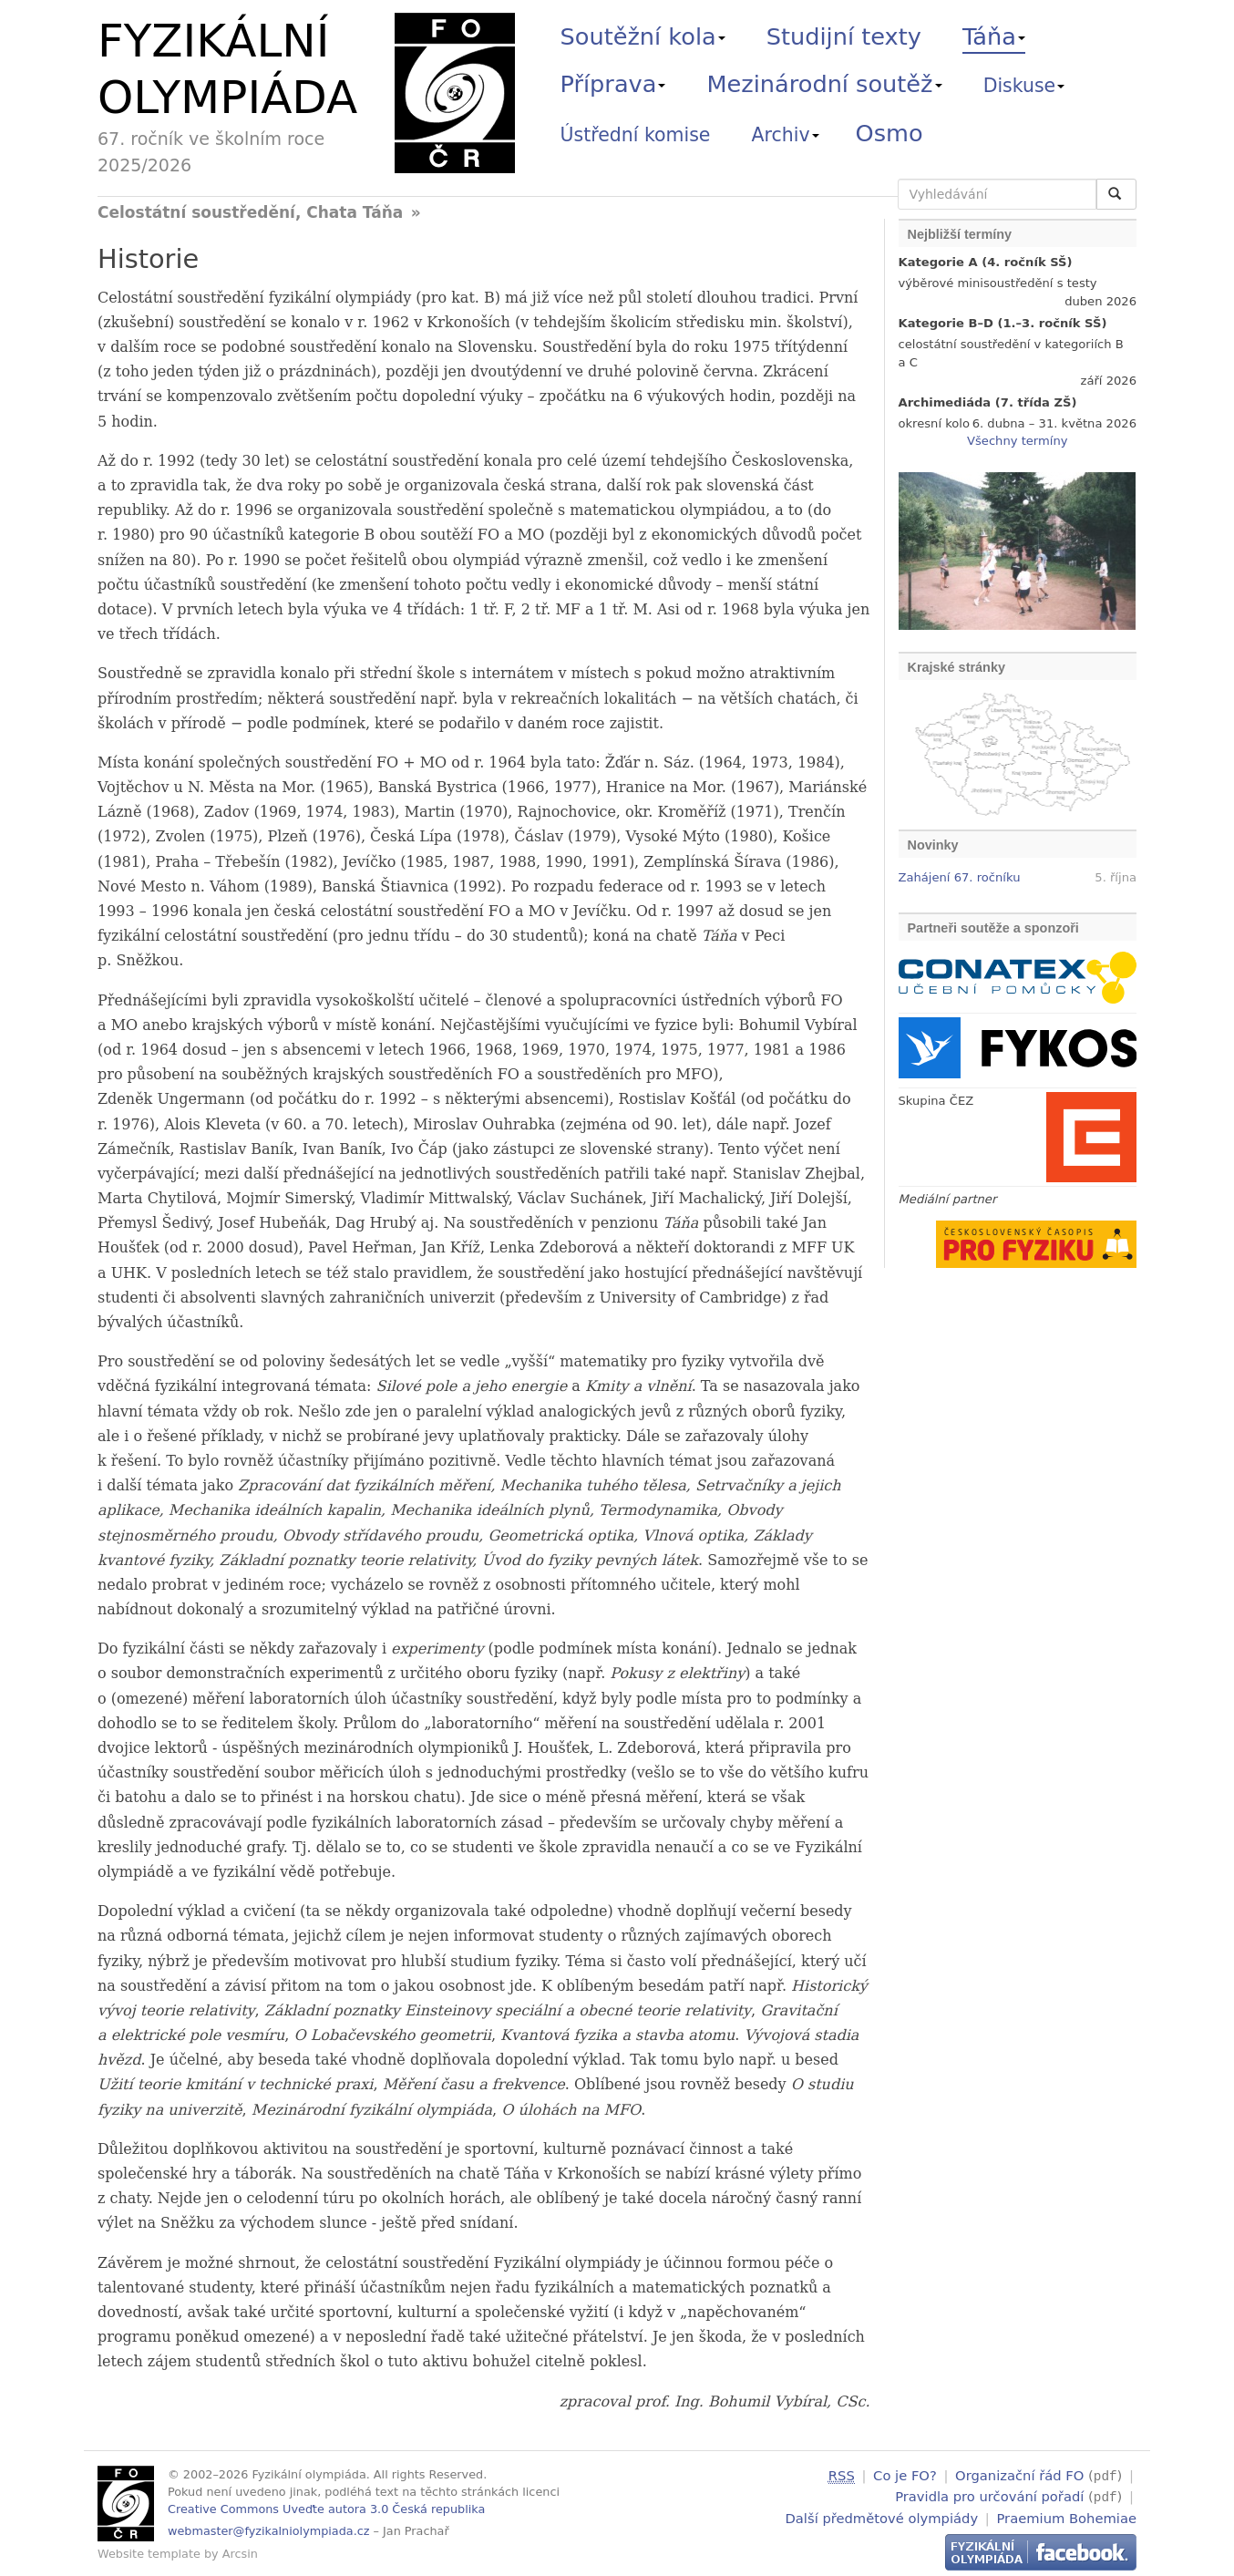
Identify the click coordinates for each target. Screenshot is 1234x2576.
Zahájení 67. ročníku (960, 877)
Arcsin (240, 2554)
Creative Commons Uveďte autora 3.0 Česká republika (326, 2509)
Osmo (889, 133)
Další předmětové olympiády (882, 2515)
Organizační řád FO (1019, 2475)
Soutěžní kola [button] (642, 36)
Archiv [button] (785, 135)
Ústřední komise (635, 135)
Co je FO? (905, 2475)
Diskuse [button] (1024, 86)
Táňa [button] (993, 36)
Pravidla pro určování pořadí (989, 2495)
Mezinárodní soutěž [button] (824, 84)
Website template (149, 2554)
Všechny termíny (1017, 441)
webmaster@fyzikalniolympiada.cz (269, 2531)
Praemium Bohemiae (1066, 2515)
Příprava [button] (613, 84)
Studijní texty (843, 36)
